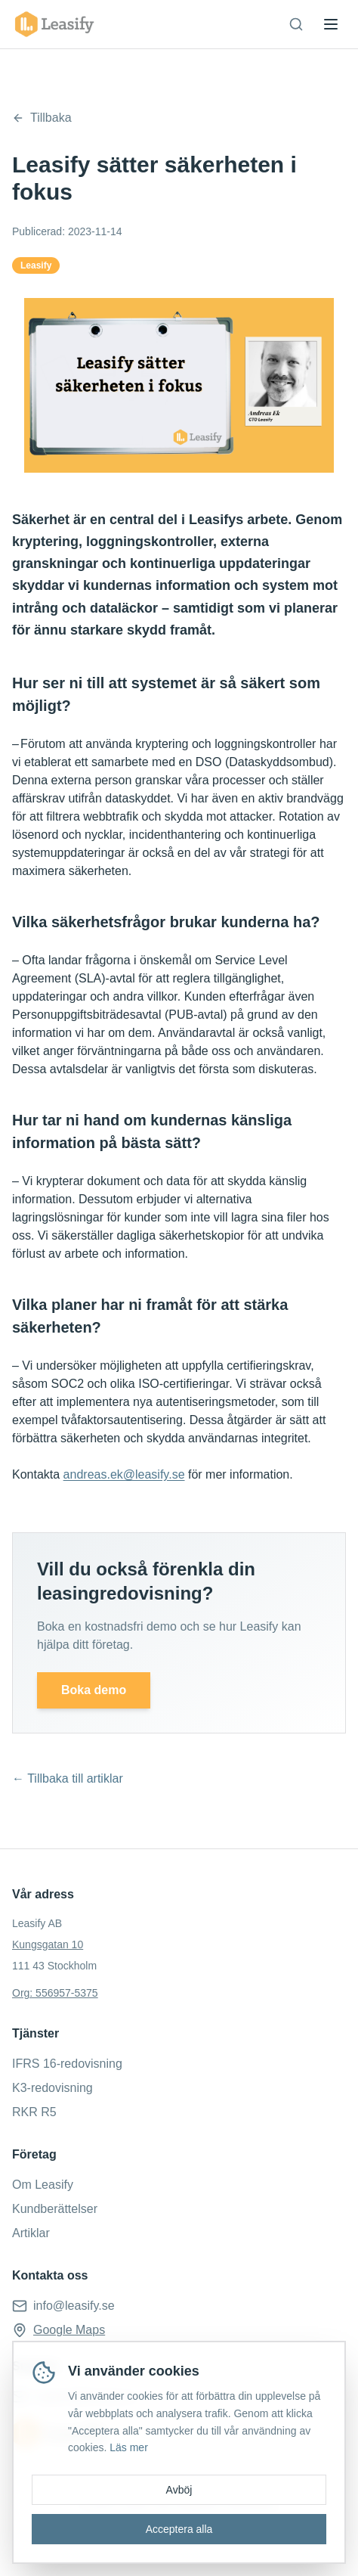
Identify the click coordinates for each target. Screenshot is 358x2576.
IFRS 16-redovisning (67, 2063)
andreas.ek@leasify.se (124, 1474)
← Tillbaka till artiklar (67, 1778)
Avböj (179, 2490)
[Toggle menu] (331, 24)
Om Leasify (42, 2184)
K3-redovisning (52, 2087)
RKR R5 (34, 2112)
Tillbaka (42, 117)
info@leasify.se (74, 2305)
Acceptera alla (179, 2529)
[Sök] (296, 24)
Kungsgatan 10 (47, 1944)
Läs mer (129, 2447)
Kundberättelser (54, 2208)
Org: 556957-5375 (55, 1993)
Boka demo (93, 1690)
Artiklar (31, 2233)
